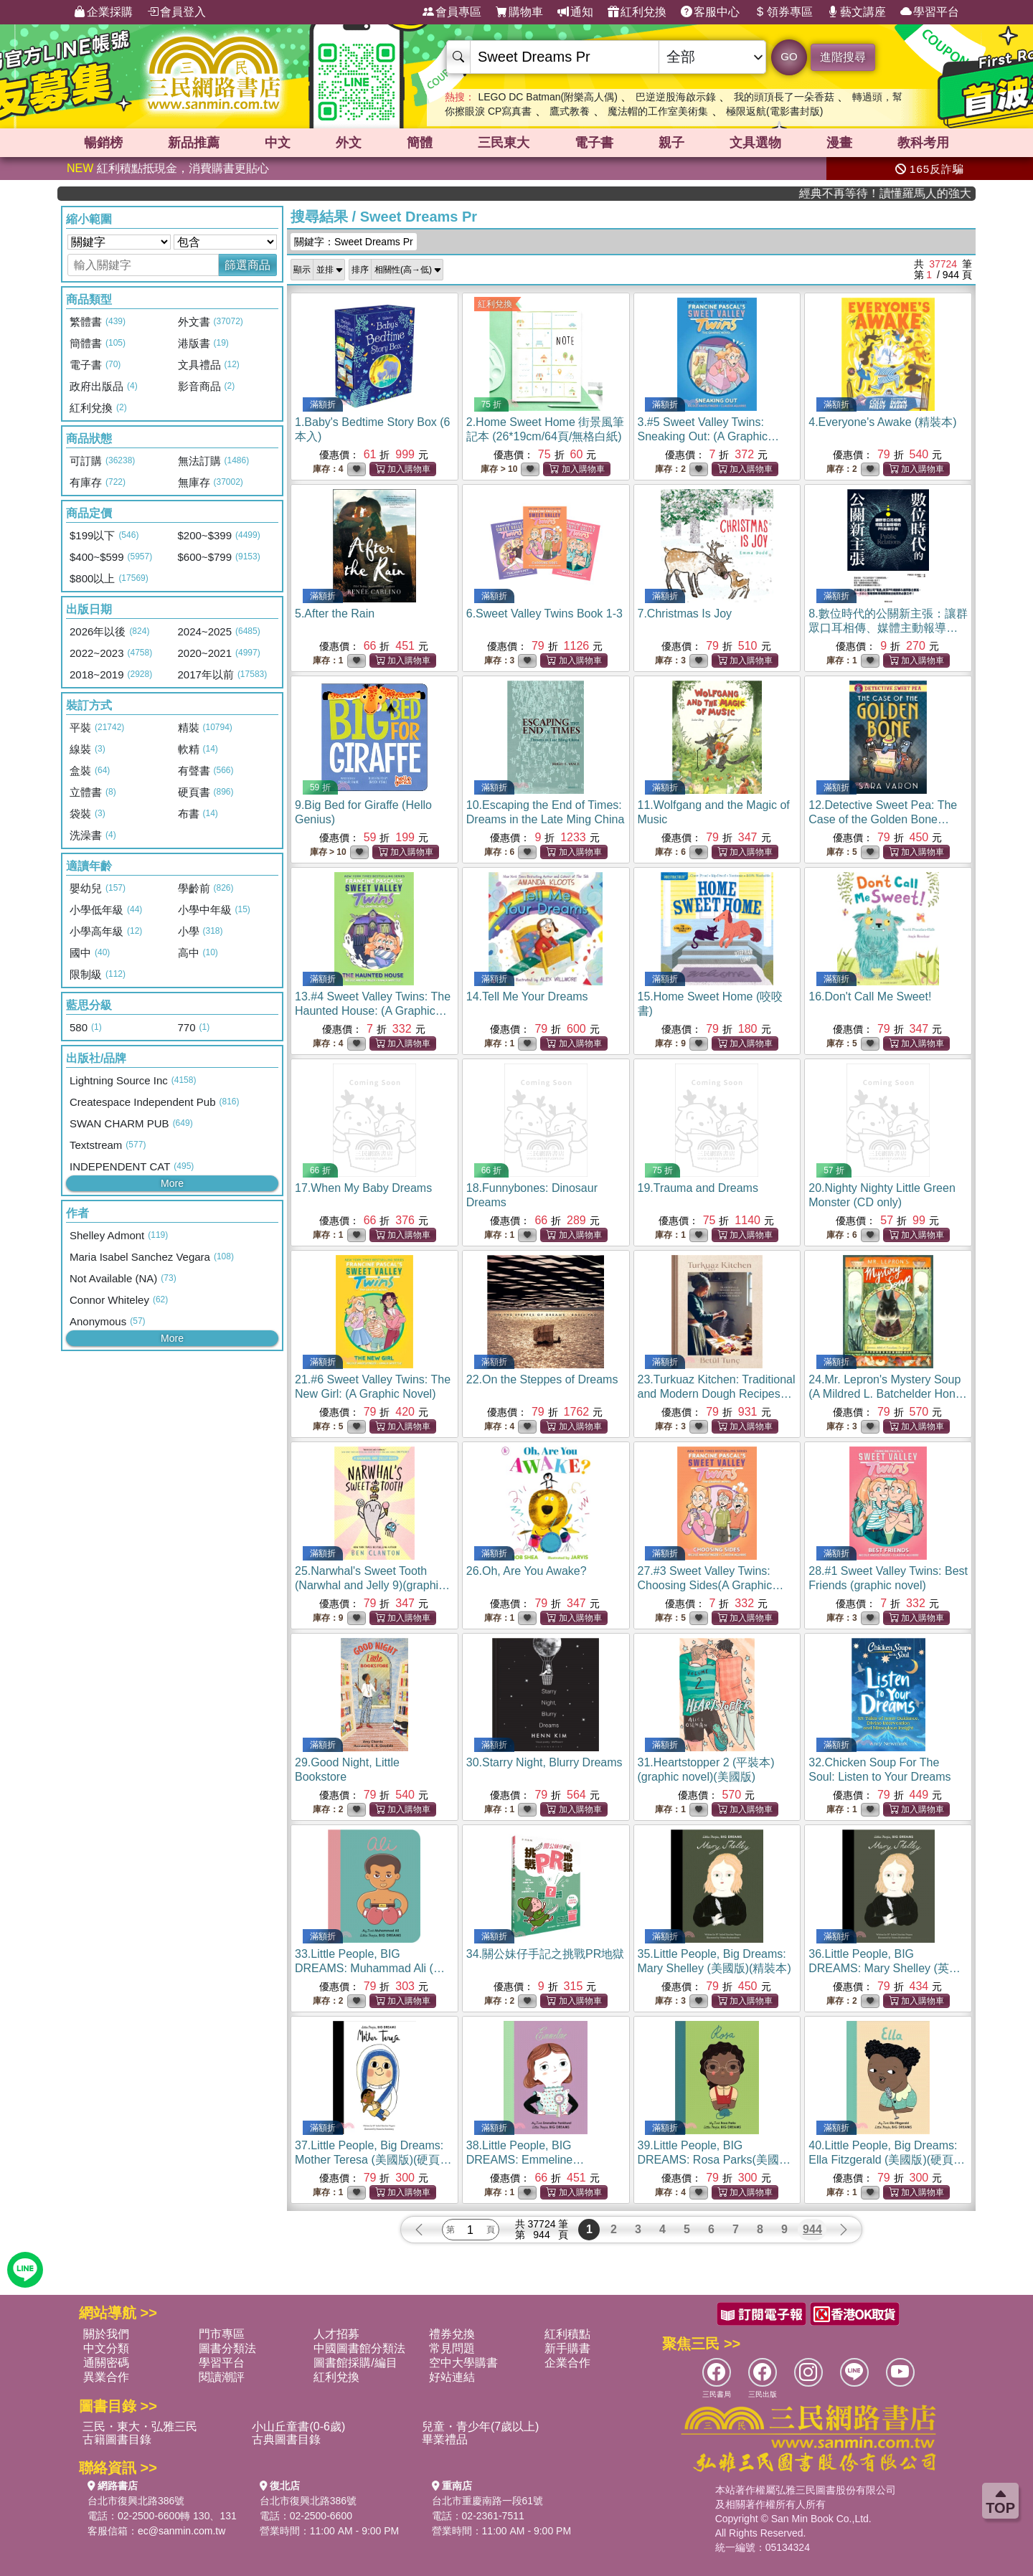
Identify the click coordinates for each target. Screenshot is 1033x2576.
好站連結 (452, 2377)
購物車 (519, 12)
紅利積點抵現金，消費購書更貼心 (168, 168)
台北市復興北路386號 (136, 2500)
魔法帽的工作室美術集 (658, 111)
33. (370, 1968)
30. (544, 1762)
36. (884, 1968)
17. (363, 1188)
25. (372, 1585)
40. (886, 2159)
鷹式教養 (569, 111)
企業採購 (103, 12)
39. (716, 2159)
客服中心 (710, 12)
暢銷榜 (103, 143)
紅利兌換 (637, 12)
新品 (194, 143)
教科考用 (923, 143)
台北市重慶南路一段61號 (488, 2500)
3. (708, 436)
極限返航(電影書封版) (774, 111)
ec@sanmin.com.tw (181, 2531)
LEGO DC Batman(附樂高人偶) (547, 97)
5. (334, 613)
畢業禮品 (445, 2439)
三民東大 (503, 143)
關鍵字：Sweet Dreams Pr (353, 241)
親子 (671, 143)
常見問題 (452, 2348)
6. (544, 613)
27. (711, 1585)
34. (545, 1954)
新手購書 (567, 2348)
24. (887, 1393)
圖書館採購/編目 (355, 2363)
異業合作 (106, 2377)
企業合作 (567, 2363)
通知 (575, 12)
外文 (349, 143)
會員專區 (452, 12)
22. (542, 1379)
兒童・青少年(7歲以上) (480, 2426)
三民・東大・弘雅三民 (139, 2426)
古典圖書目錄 (286, 2439)
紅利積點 (567, 2334)
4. (882, 422)
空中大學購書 (463, 2363)
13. (373, 1010)
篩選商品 (247, 265)
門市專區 (222, 2334)
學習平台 (929, 12)
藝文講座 (856, 12)
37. (373, 2159)
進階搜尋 (843, 57)
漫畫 (839, 143)
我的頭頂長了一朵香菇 (784, 97)
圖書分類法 (227, 2348)
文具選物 (755, 143)
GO (788, 56)
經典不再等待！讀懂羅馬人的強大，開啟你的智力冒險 (921, 193)
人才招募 (336, 2334)
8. (887, 627)
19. (698, 1188)
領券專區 (783, 12)
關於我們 (106, 2334)
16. (869, 996)
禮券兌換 (452, 2334)
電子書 (594, 143)
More (172, 1183)
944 (812, 2229)
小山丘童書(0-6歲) (298, 2426)
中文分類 (106, 2348)
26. (526, 1571)
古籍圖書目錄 (116, 2439)
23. (717, 1393)
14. (527, 996)
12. (882, 819)
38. (534, 2159)
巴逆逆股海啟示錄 (676, 97)
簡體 (420, 143)
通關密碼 (106, 2363)
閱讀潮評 (222, 2377)
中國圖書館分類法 (359, 2348)
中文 (278, 143)
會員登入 (176, 12)
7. (685, 613)
